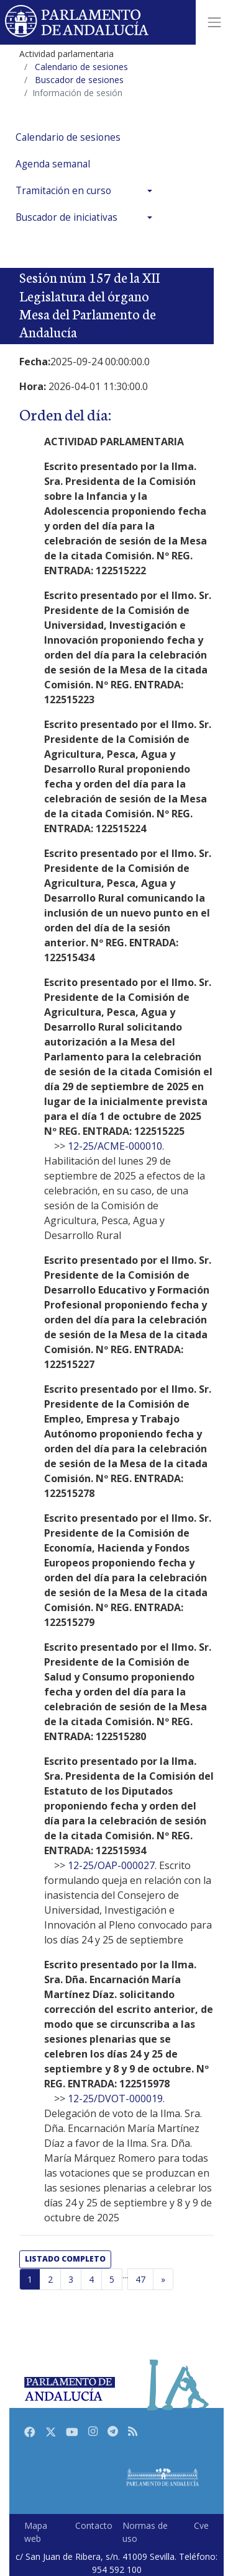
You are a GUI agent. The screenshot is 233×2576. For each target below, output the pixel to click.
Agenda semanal (53, 164)
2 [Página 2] (50, 2279)
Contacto (93, 2525)
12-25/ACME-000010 (115, 1146)
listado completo (65, 2259)
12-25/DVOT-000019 (115, 2098)
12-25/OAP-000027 (111, 1865)
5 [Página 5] (111, 2279)
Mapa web (35, 2532)
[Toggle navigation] (214, 22)
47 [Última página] (140, 2279)
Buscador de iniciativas (66, 217)
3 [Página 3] (70, 2279)
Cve (201, 2525)
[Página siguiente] (163, 2279)
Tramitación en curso (63, 190)
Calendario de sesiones (68, 137)
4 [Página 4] (91, 2279)
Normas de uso (145, 2532)
